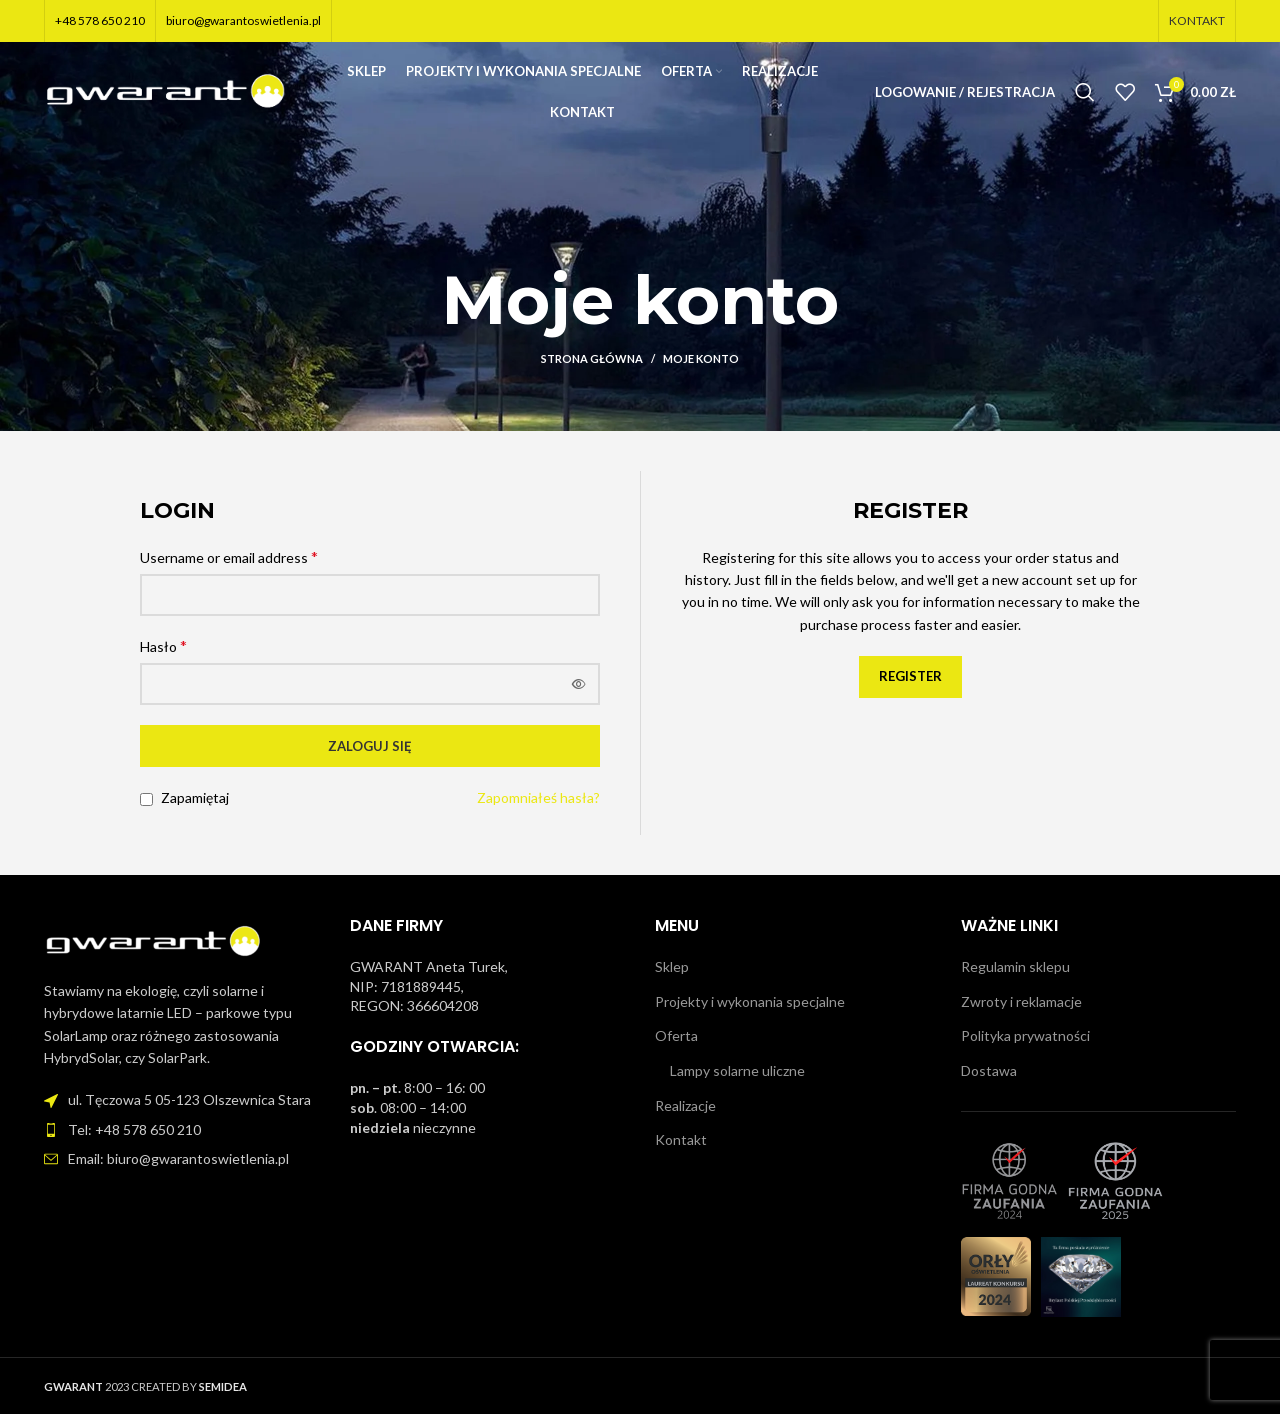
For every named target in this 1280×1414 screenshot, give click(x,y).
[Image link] (154, 940)
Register (910, 676)
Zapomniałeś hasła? (538, 797)
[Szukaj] (1085, 95)
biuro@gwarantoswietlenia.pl (243, 20)
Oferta (676, 1035)
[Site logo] (166, 92)
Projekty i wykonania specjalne (750, 1001)
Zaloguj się (370, 746)
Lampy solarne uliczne (737, 1070)
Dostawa (989, 1070)
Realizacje (685, 1105)
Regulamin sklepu (1015, 966)
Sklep (672, 966)
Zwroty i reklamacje (1021, 1001)
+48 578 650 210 (100, 20)
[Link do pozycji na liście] (182, 1130)
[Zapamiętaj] (146, 799)
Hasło (163, 645)
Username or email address (229, 556)
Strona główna (592, 358)
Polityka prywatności (1025, 1035)
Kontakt (681, 1139)
